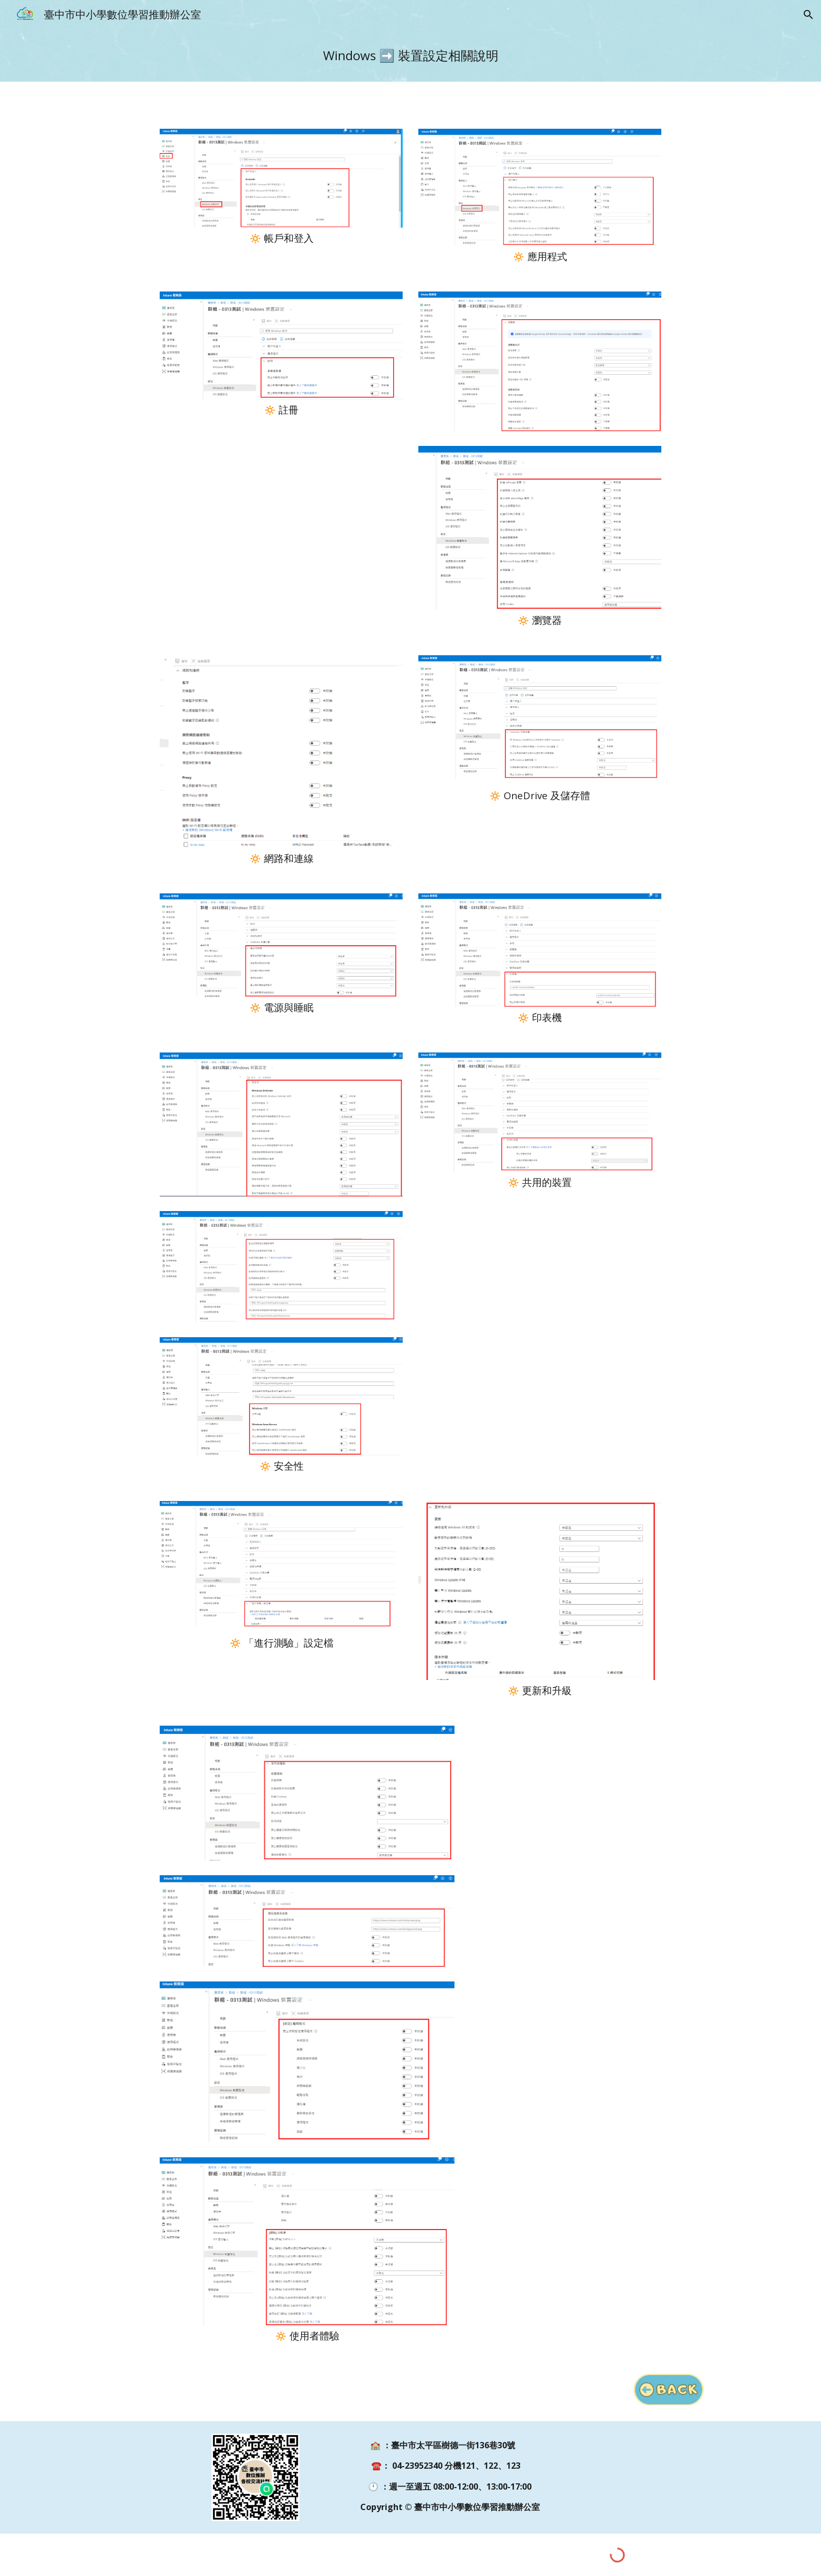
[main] (410, 55)
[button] (808, 14)
